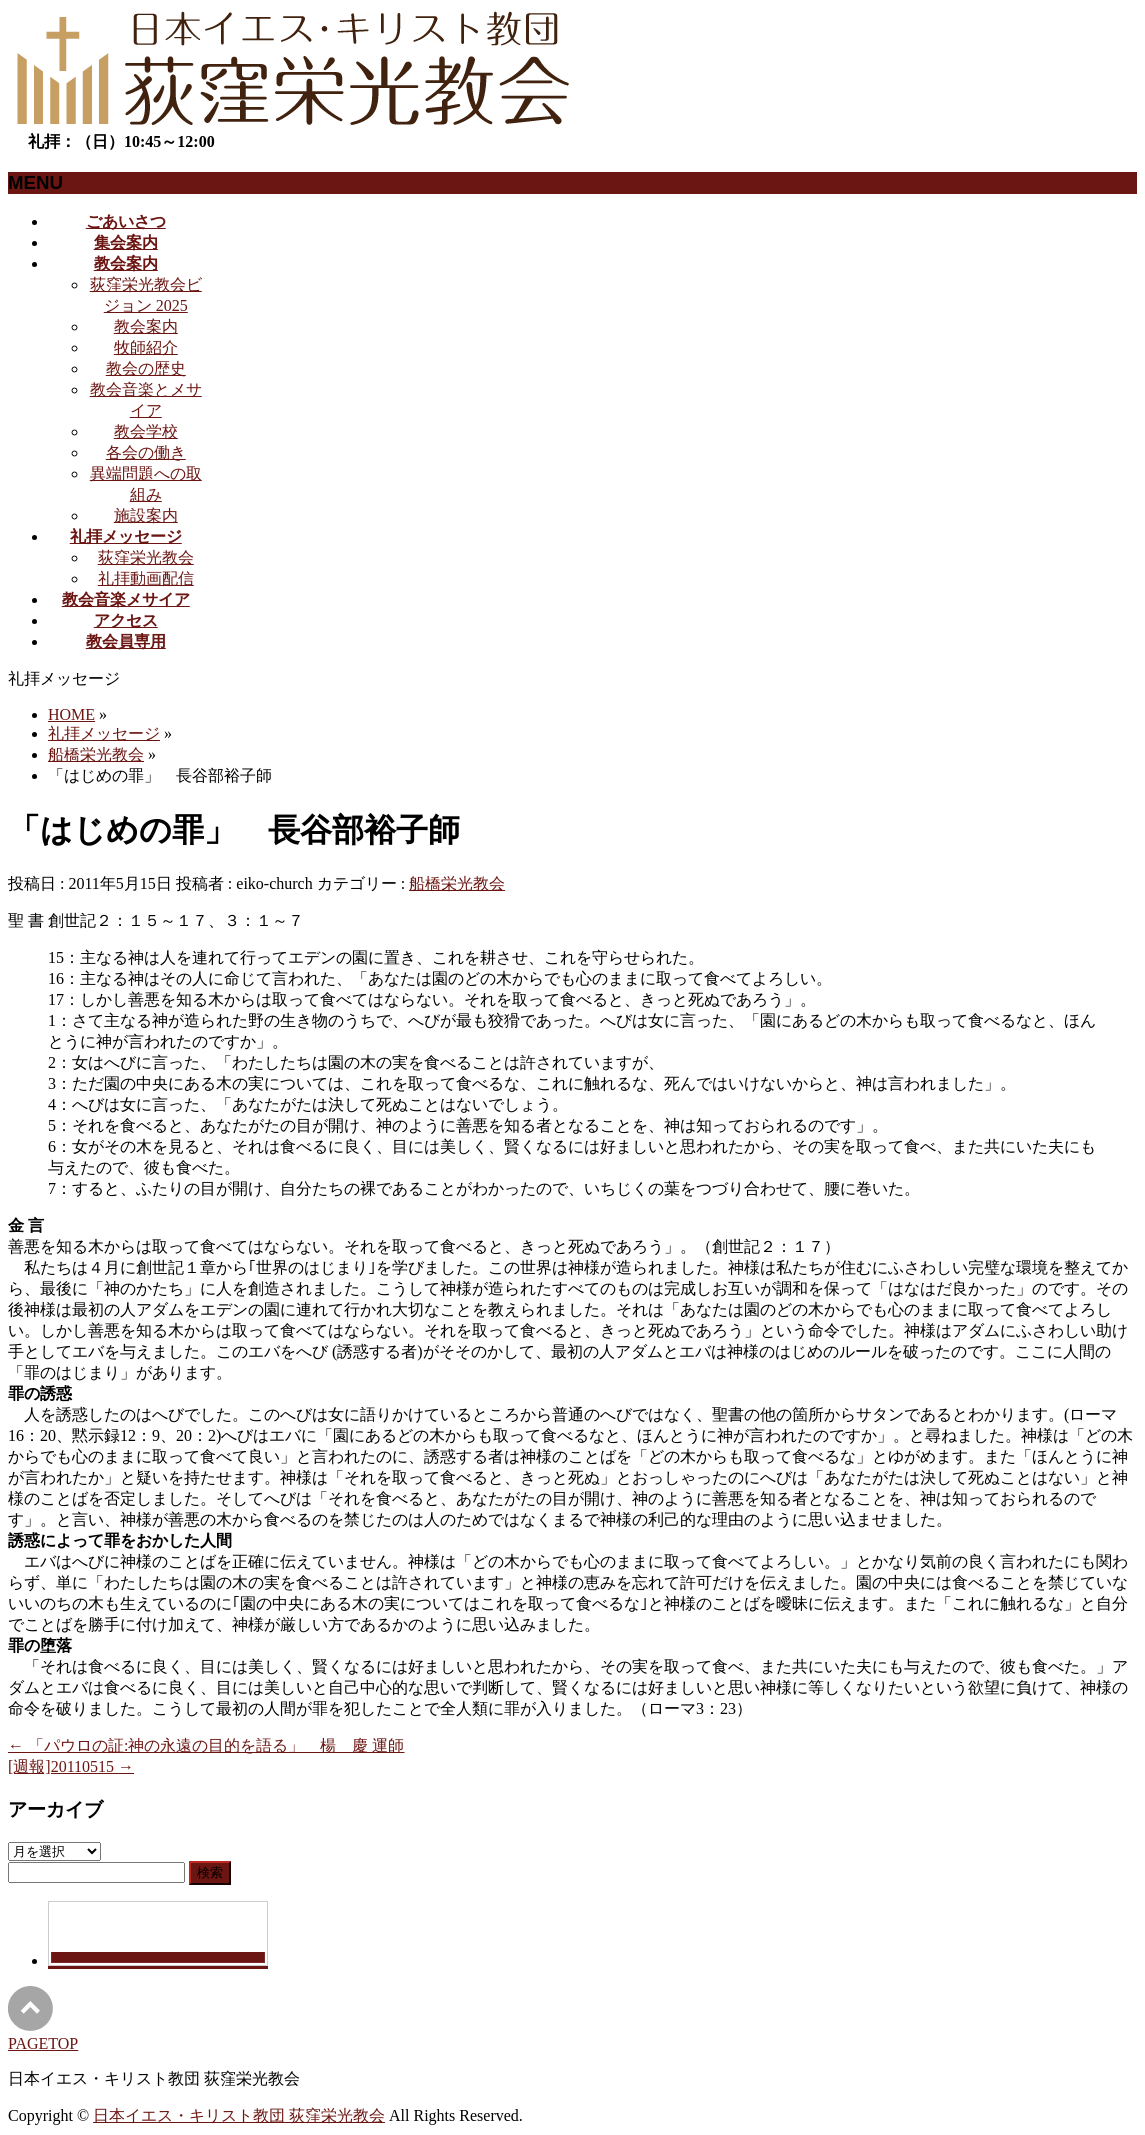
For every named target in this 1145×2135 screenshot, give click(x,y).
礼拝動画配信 (146, 578)
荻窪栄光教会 (146, 557)
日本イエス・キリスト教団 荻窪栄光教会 (239, 2115)
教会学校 (146, 431)
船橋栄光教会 (457, 883)
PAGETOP (43, 2043)
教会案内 (146, 326)
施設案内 (146, 515)
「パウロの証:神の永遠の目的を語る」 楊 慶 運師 (206, 1745)
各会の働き (146, 452)
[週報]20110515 (71, 1766)
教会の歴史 (146, 368)
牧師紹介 (146, 347)
